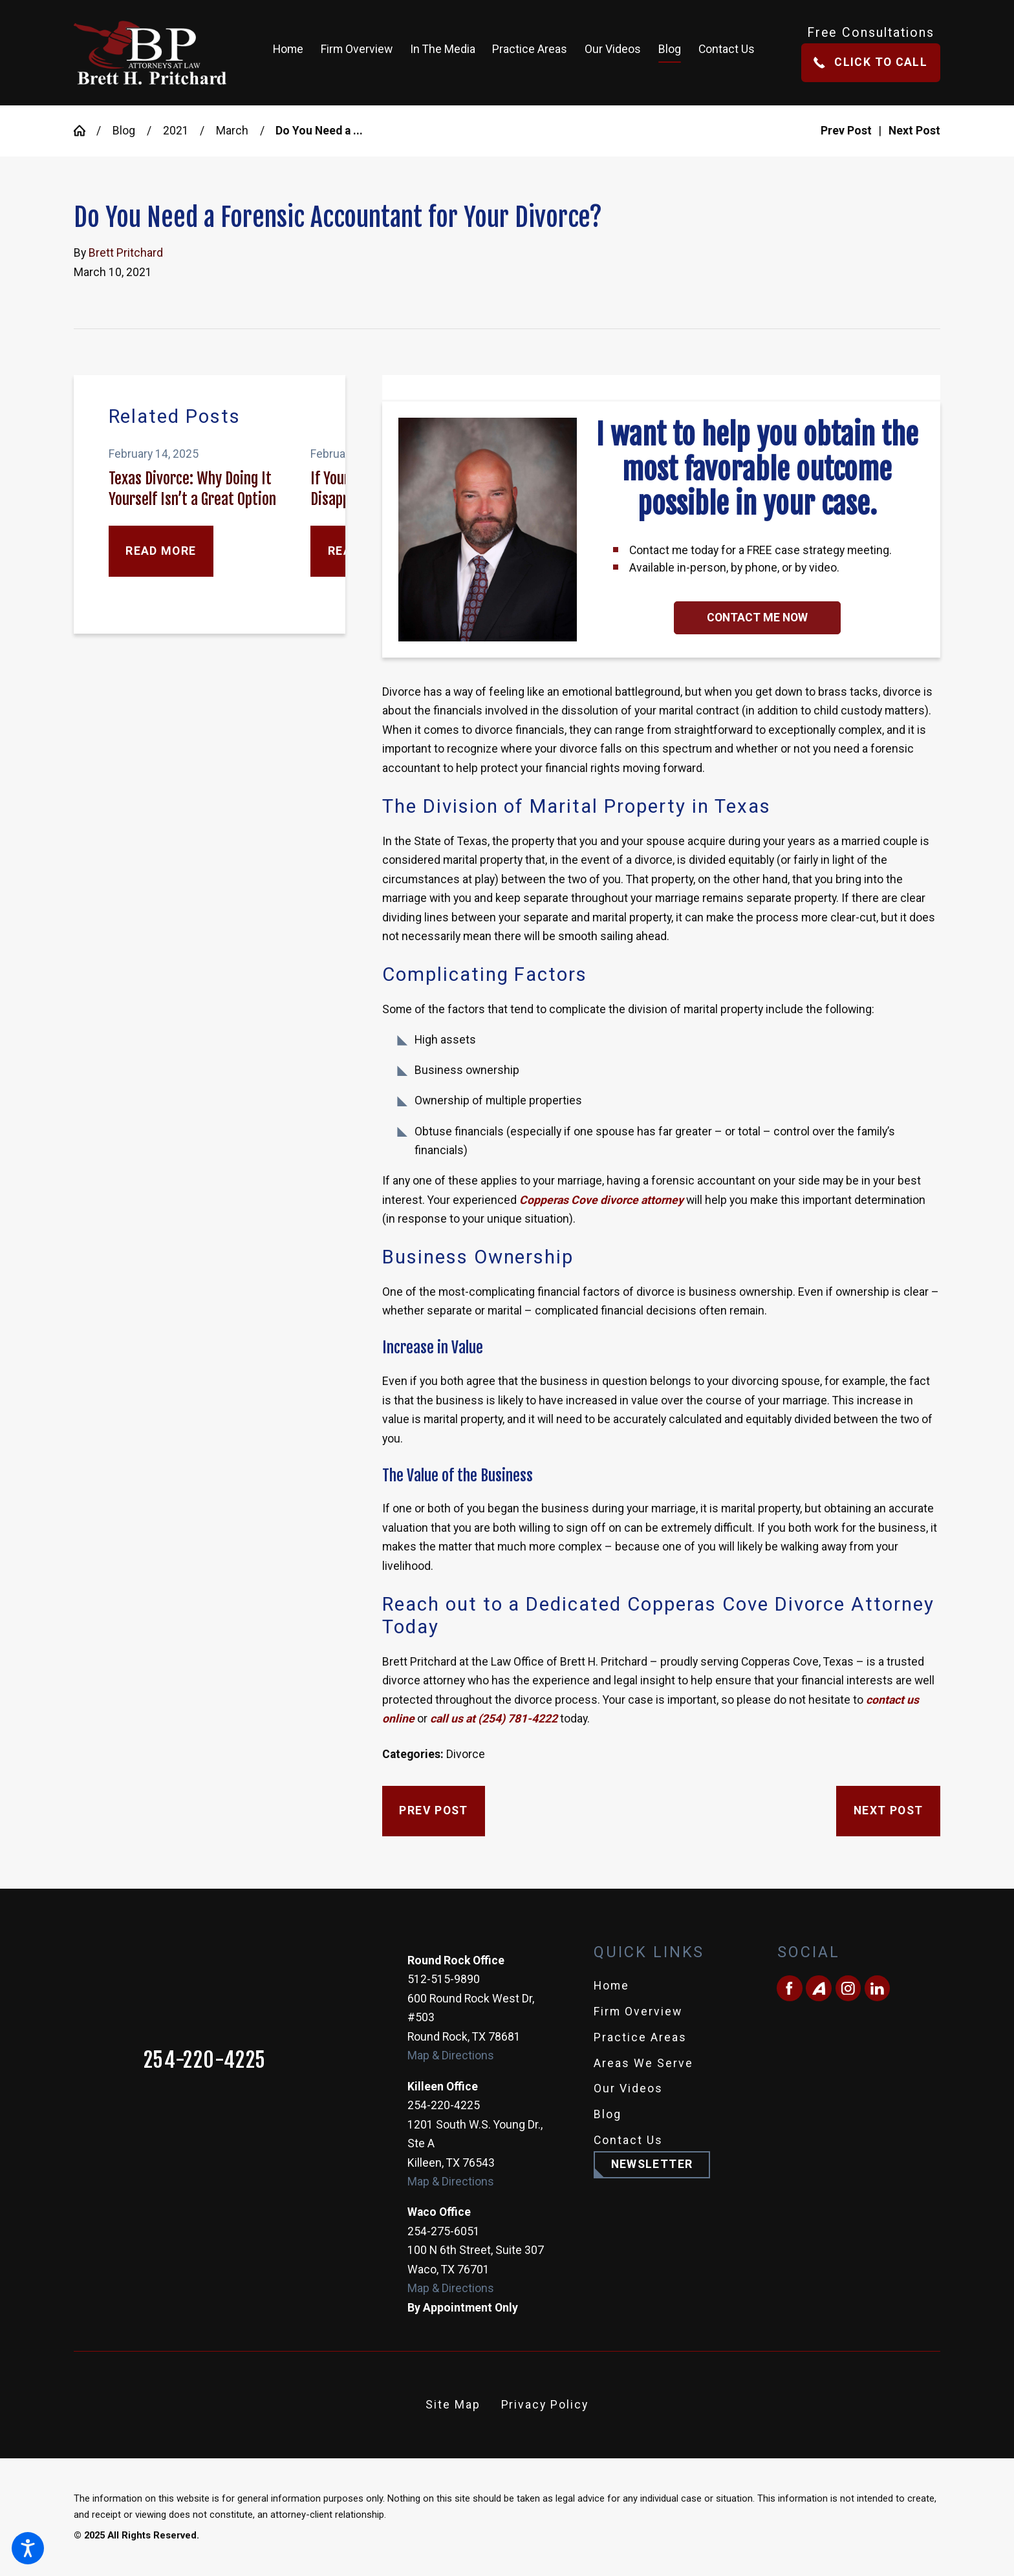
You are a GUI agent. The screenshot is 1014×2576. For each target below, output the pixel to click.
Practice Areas (640, 2037)
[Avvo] (818, 1988)
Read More (160, 550)
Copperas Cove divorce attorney (601, 1200)
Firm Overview (638, 2011)
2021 (176, 130)
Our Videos (628, 2088)
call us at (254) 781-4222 (493, 1718)
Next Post (888, 1810)
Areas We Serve (643, 2063)
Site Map (453, 2404)
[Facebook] (789, 1988)
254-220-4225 (205, 2060)
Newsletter (652, 2164)
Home (611, 1985)
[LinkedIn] (877, 1988)
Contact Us (628, 2140)
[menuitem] (292, 53)
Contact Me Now (757, 617)
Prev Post (433, 1810)
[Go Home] (85, 130)
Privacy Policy (545, 2404)
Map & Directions (450, 2055)
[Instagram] (848, 1988)
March (232, 130)
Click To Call (870, 62)
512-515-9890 (443, 1979)
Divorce (465, 1754)
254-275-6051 (443, 2231)
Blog (124, 130)
